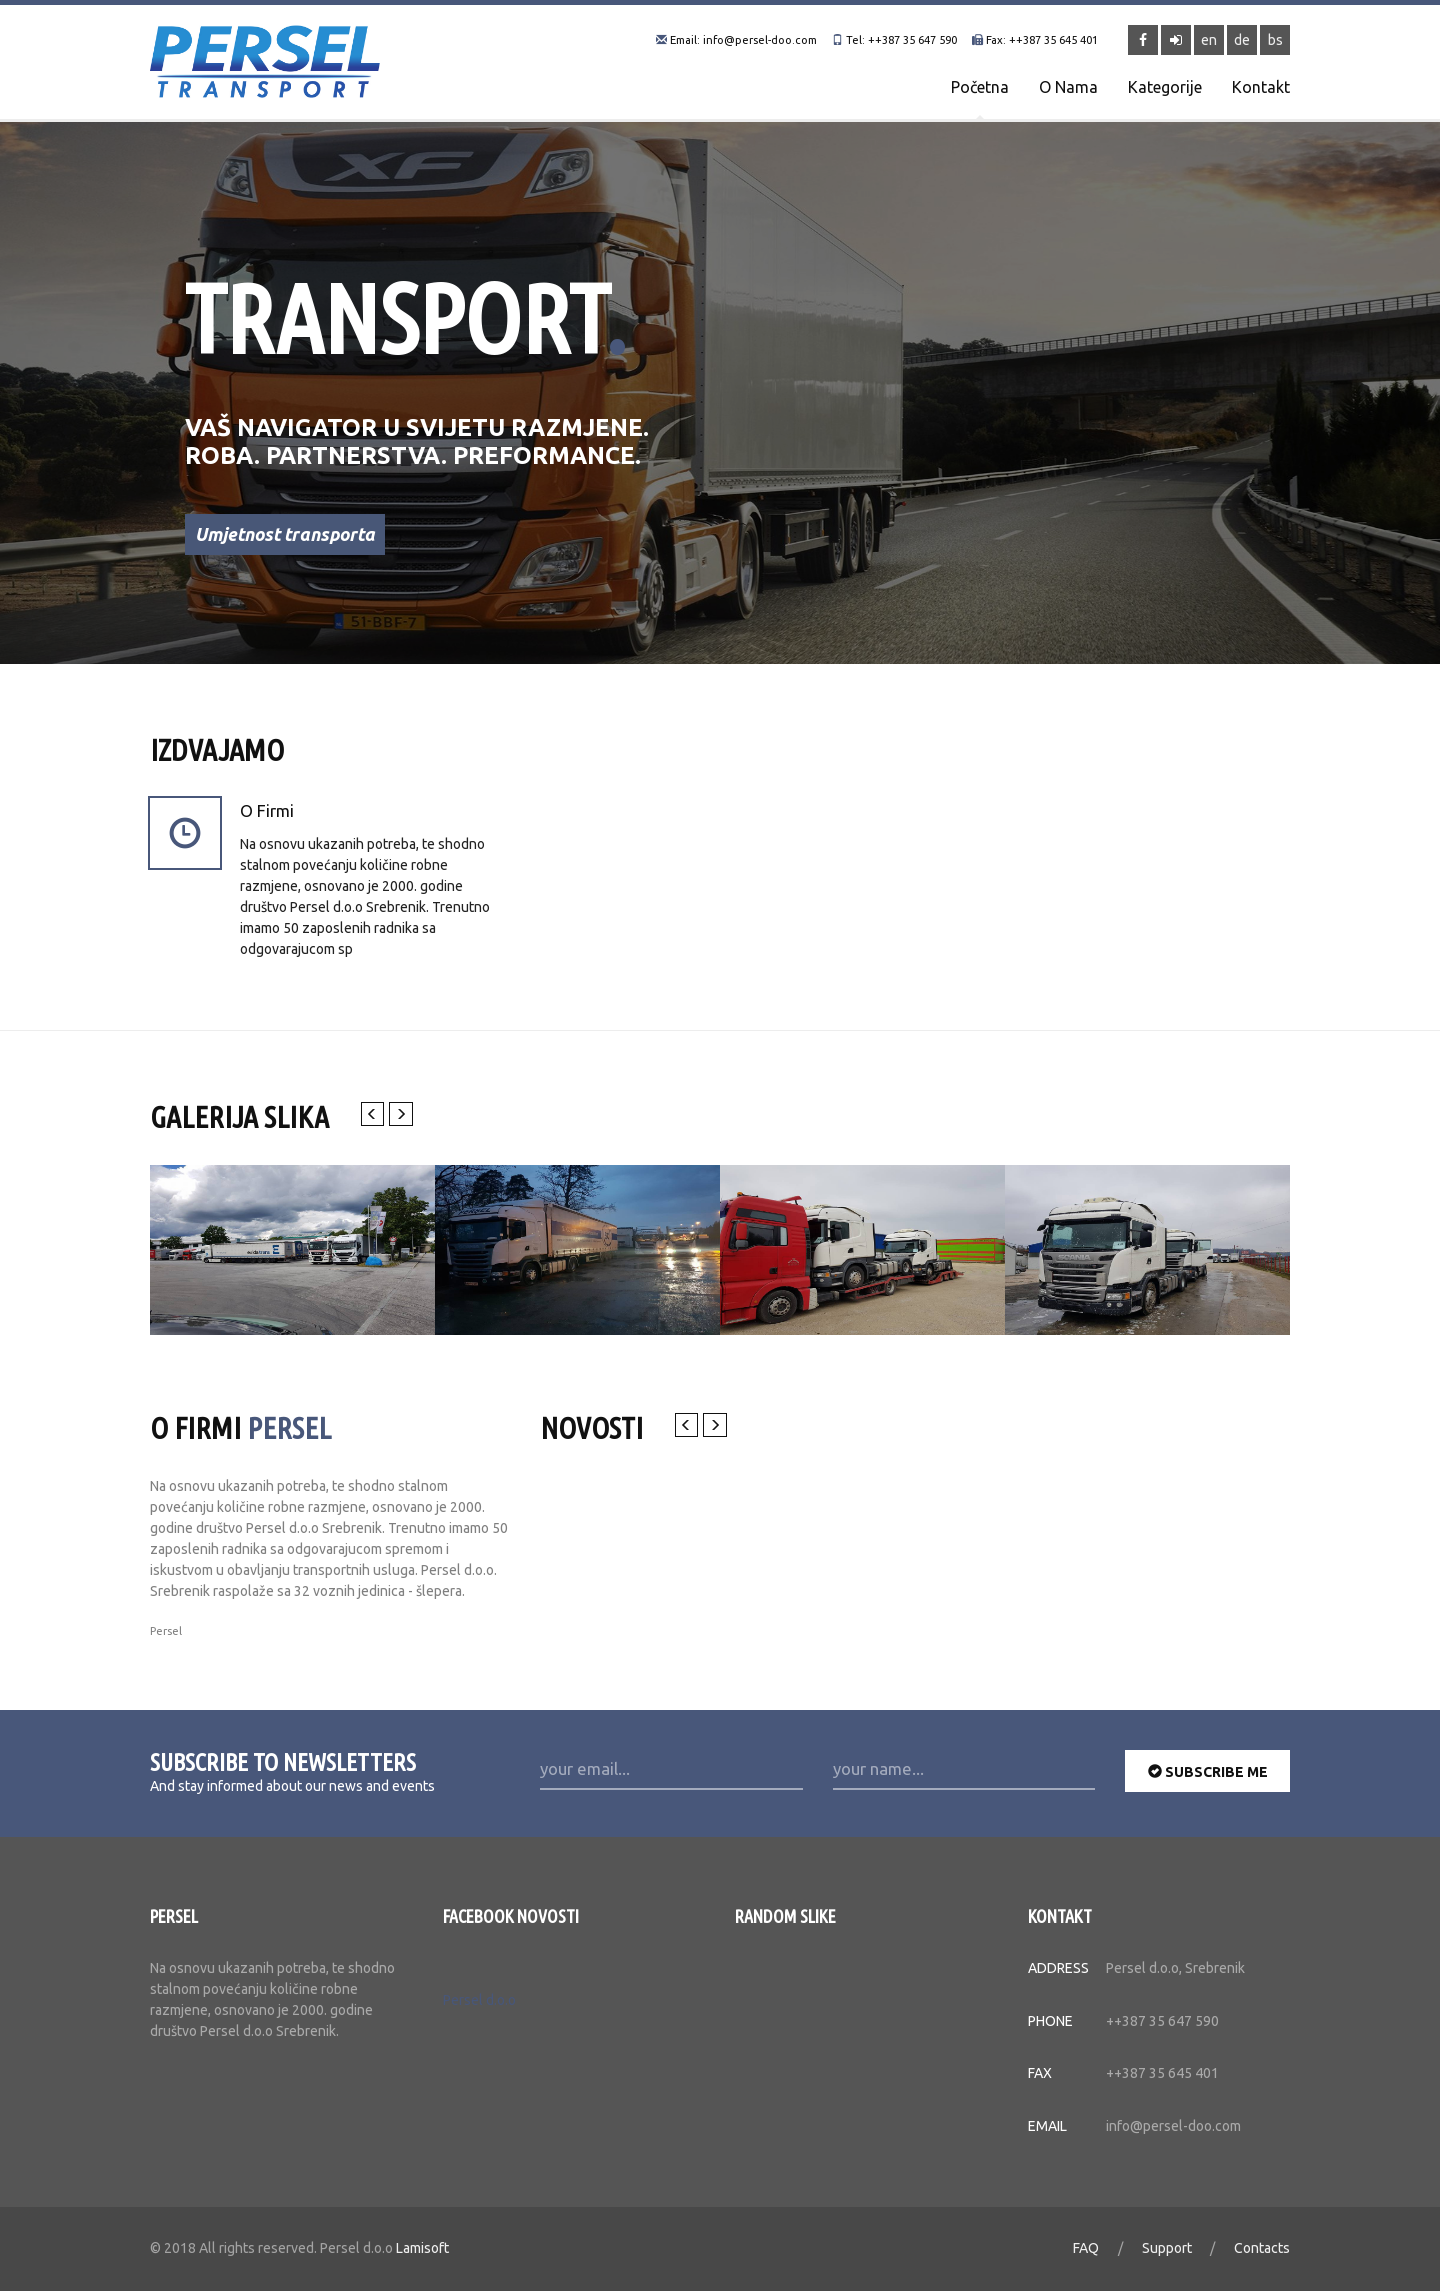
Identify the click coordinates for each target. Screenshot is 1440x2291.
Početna (980, 87)
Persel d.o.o (479, 2008)
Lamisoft (422, 2257)
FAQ (1086, 2257)
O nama (1068, 87)
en (1209, 40)
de (1242, 40)
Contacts (1262, 2257)
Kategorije (1165, 87)
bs (1275, 40)
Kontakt (1261, 87)
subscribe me (1208, 1779)
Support (1167, 2257)
